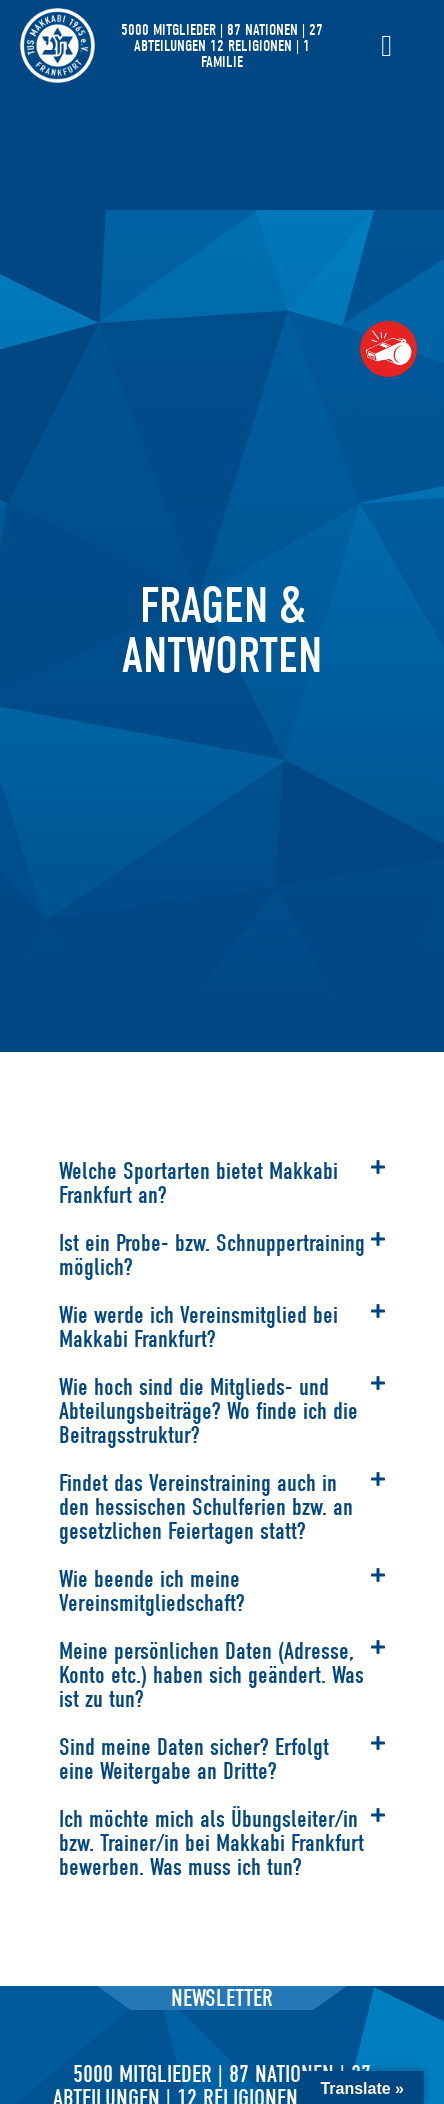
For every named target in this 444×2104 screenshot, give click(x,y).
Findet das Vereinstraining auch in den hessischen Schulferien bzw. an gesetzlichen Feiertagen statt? (206, 1507)
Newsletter (222, 1998)
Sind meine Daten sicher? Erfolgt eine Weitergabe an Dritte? (194, 1759)
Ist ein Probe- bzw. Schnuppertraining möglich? (212, 1255)
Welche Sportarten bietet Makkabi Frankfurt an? (198, 1183)
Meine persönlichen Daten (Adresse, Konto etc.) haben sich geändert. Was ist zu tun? (211, 1675)
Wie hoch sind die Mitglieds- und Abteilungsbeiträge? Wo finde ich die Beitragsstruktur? (208, 1411)
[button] (221, 1183)
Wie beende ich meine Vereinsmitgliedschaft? (152, 1591)
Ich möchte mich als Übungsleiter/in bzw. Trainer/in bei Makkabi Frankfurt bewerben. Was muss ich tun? (211, 1843)
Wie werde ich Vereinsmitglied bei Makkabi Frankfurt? (198, 1327)
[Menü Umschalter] (386, 46)
